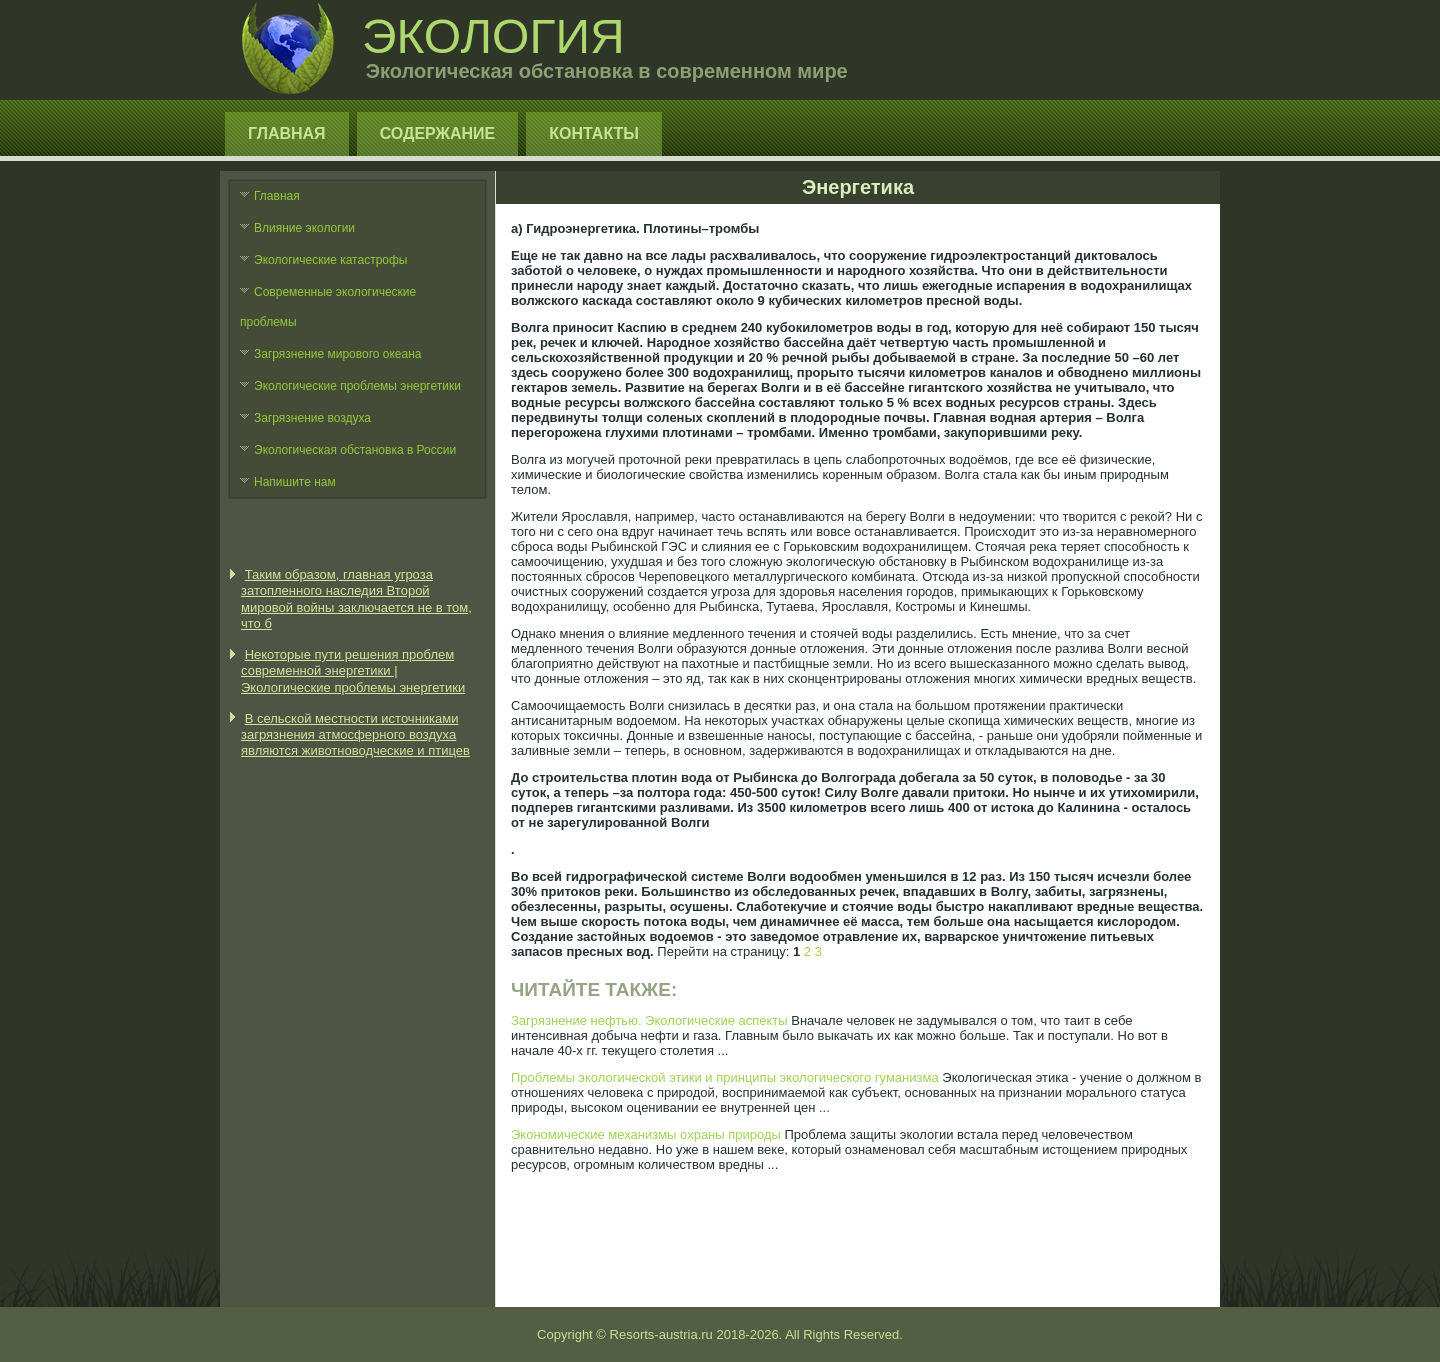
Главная (287, 133)
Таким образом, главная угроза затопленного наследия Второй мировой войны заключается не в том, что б (356, 599)
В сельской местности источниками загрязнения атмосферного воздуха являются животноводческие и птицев (355, 735)
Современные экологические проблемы (328, 307)
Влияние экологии (304, 228)
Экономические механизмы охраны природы (646, 1134)
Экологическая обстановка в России (355, 450)
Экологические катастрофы (331, 260)
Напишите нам (295, 482)
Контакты (594, 133)
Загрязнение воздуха (312, 418)
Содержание (438, 133)
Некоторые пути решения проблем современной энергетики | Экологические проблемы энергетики (353, 671)
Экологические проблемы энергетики (357, 386)
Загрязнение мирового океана (338, 354)
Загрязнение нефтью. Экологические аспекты (649, 1020)
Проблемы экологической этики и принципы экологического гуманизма (725, 1077)
